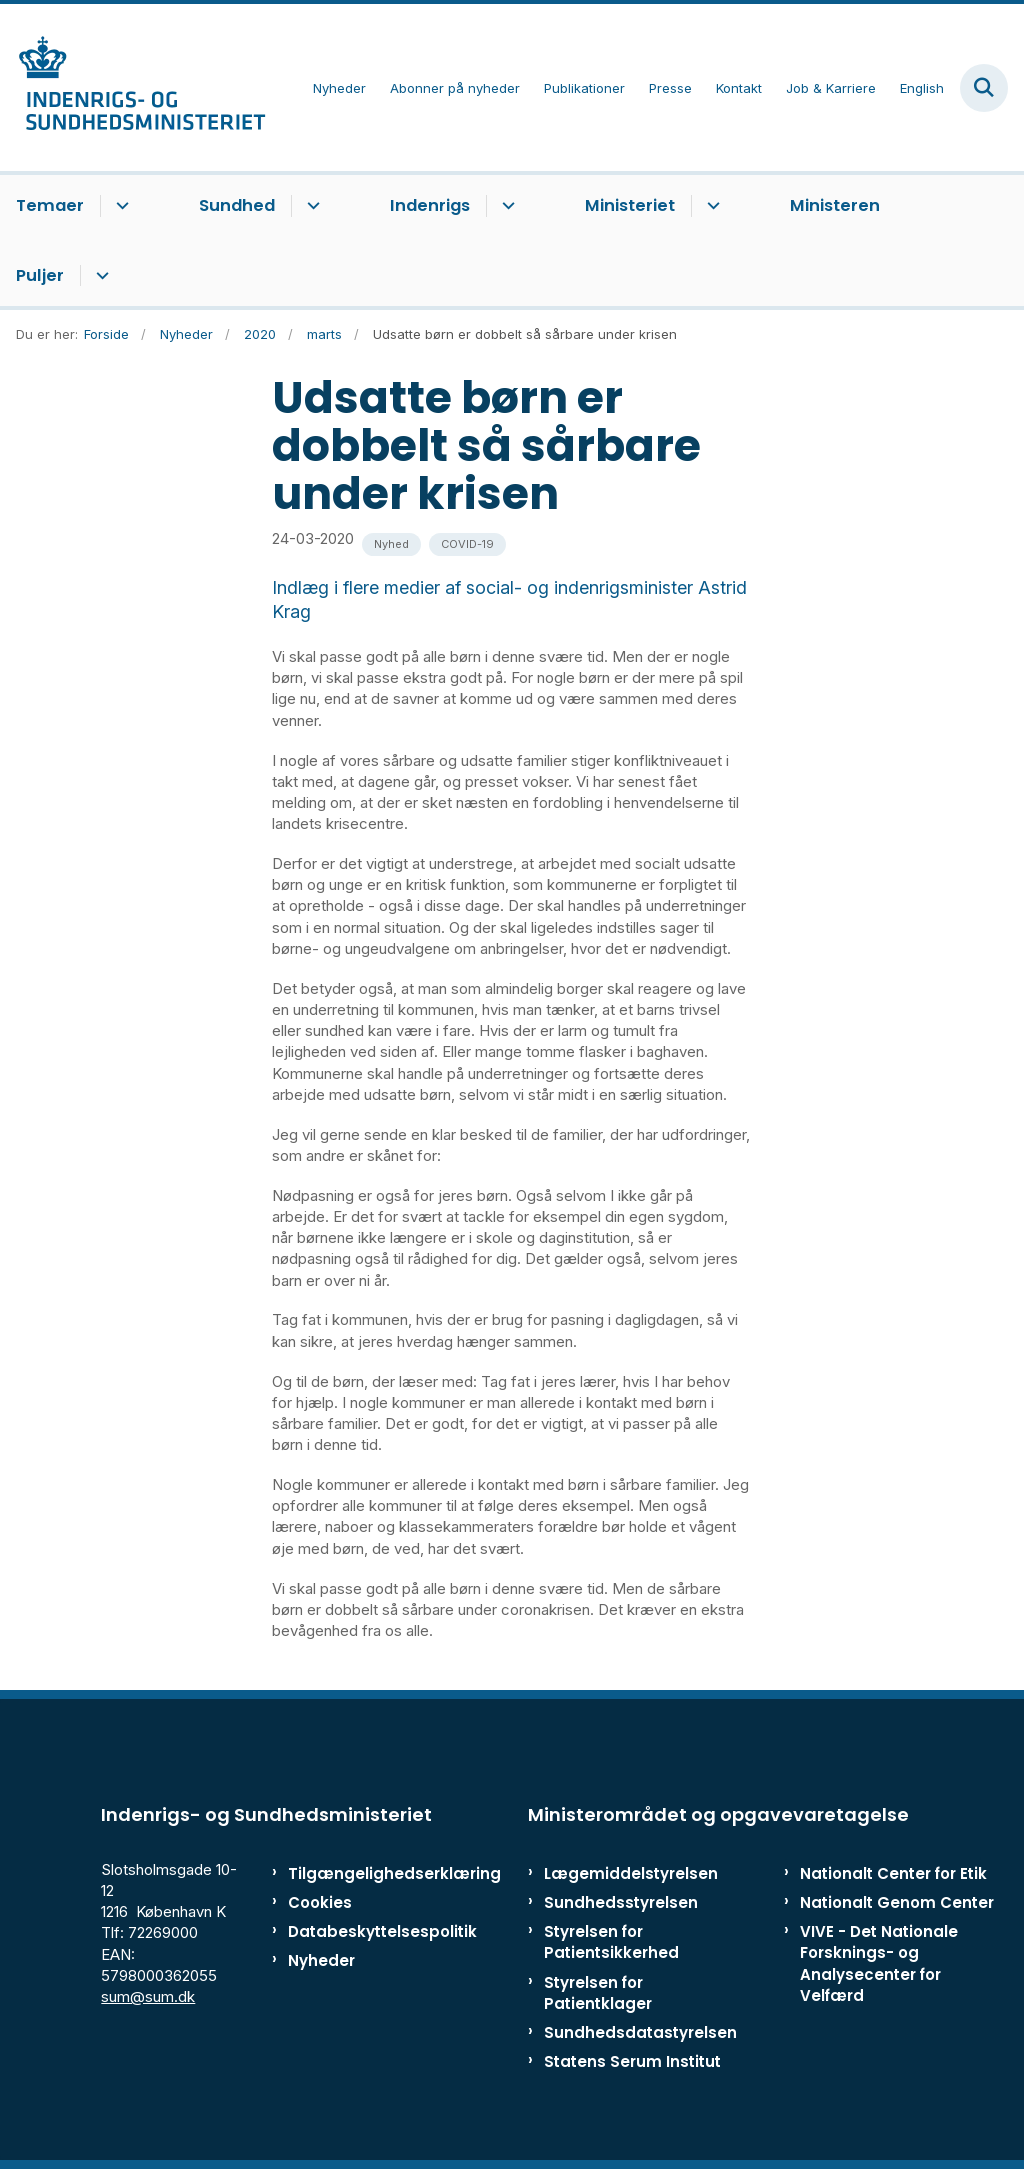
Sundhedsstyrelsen (621, 1902)
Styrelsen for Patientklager (598, 1993)
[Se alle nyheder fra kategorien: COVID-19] (467, 544)
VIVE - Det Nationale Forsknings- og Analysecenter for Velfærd (879, 1963)
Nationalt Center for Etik (893, 1873)
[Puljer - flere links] (99, 276)
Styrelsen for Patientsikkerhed (611, 1942)
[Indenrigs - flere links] (505, 206)
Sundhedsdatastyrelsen (640, 2032)
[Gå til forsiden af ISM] (133, 87)
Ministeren (835, 205)
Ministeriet (630, 205)
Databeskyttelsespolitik (349, 1931)
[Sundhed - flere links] (310, 206)
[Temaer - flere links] (119, 206)
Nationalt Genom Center (897, 1902)
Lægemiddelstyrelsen (631, 1873)
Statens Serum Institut (632, 2061)
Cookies (320, 1902)
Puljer (40, 275)
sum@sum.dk (148, 1996)
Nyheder (321, 1960)
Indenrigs (430, 205)
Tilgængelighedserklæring (349, 1873)
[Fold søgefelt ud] (984, 88)
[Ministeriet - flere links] (710, 206)
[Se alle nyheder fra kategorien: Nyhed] (391, 544)
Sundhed (237, 205)
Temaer (50, 205)
